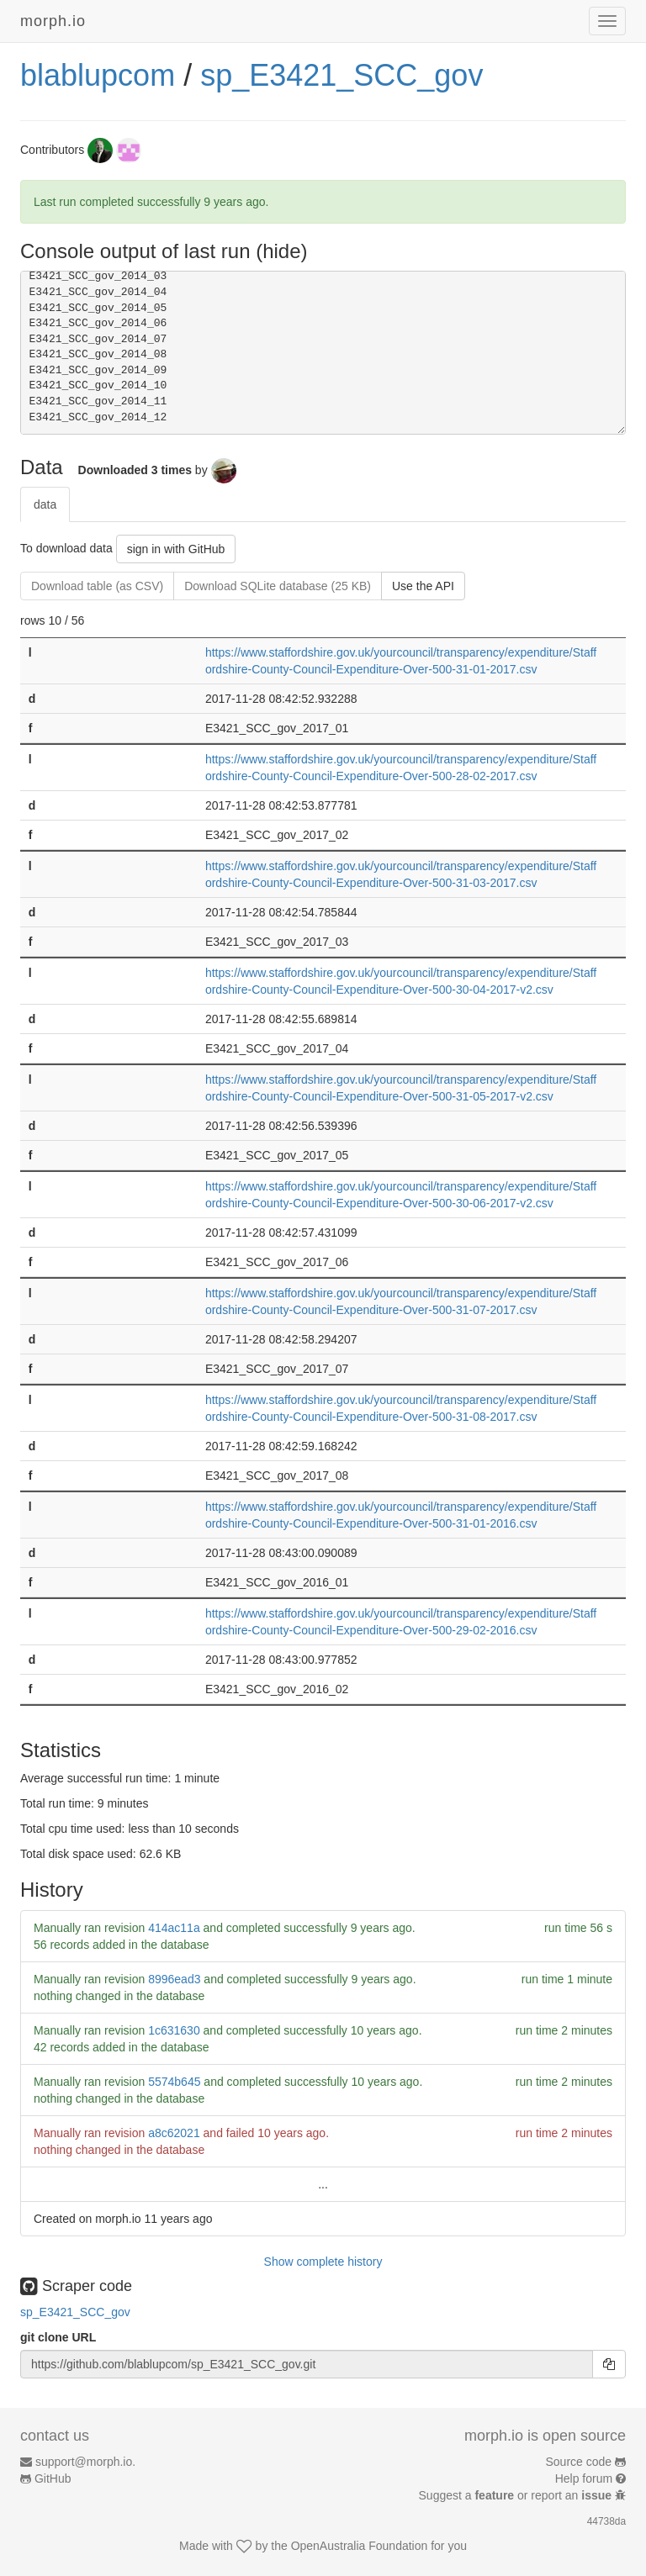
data (45, 504)
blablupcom (97, 75)
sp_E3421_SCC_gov (341, 75)
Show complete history (323, 2261)
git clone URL (58, 2337)
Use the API (423, 586)
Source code (579, 2461)
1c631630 (174, 2030)
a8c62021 (174, 2133)
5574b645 (174, 2081)
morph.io (53, 21)
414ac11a (174, 1928)
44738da (606, 2521)
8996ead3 (174, 1979)
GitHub (52, 2478)
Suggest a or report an (517, 2495)
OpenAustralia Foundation (359, 2545)
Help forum (583, 2478)
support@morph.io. (85, 2461)
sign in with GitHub (176, 549)
